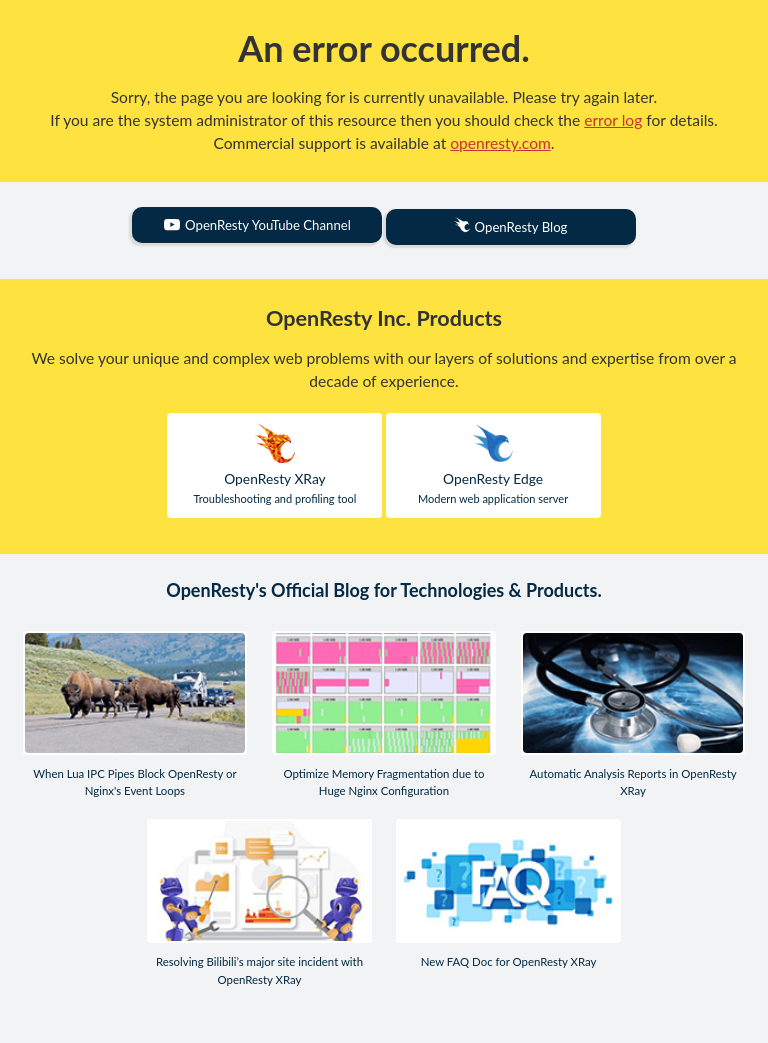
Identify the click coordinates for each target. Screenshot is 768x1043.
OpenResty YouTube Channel (257, 225)
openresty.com (500, 143)
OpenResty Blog (511, 226)
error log (613, 120)
